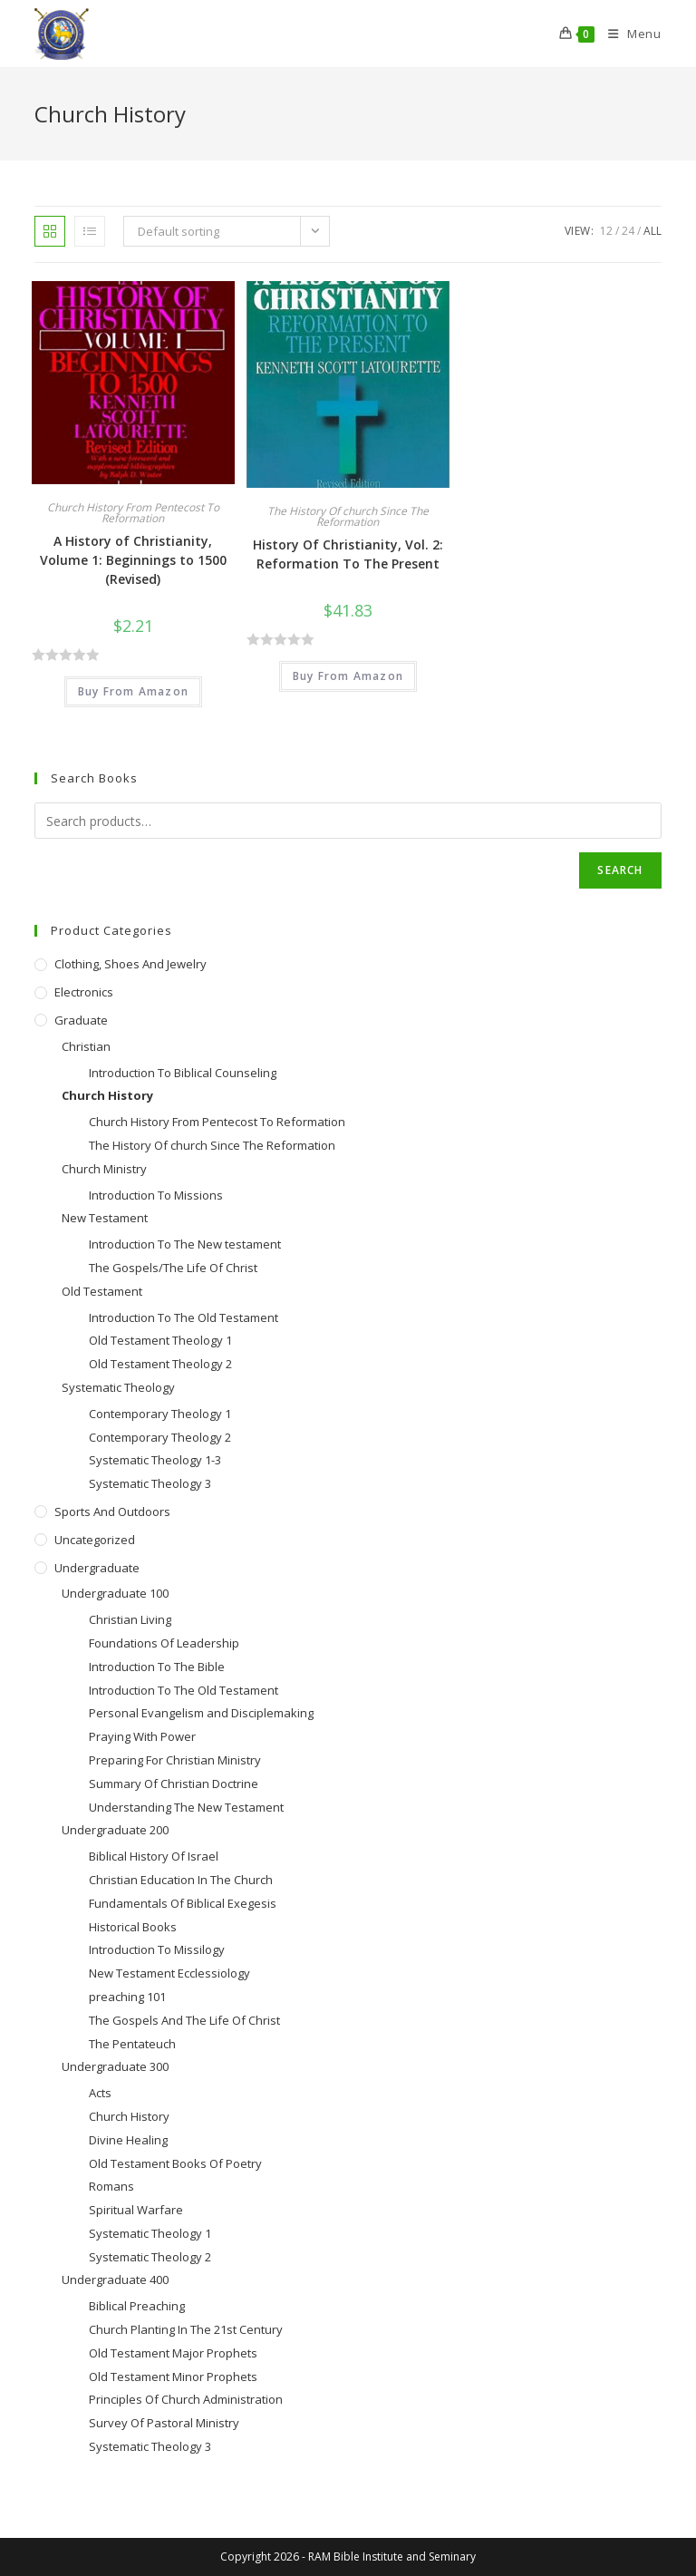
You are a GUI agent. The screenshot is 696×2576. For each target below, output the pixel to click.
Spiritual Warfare (136, 2210)
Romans (111, 2186)
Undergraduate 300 (115, 2066)
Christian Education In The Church (181, 1879)
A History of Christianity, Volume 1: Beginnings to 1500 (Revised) (133, 560)
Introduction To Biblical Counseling (182, 1072)
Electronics (83, 992)
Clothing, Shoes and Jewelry (130, 964)
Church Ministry (104, 1169)
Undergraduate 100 (115, 1593)
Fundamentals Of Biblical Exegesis (182, 1903)
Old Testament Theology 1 (160, 1340)
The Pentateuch (132, 2044)
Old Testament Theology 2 (160, 1364)
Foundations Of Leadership (164, 1643)
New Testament (105, 1218)
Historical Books (133, 1927)
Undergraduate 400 (115, 2279)
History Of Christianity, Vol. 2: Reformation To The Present (348, 554)
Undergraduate (97, 1568)
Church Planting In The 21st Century (186, 2329)
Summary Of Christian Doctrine (173, 1783)
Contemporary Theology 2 (160, 1437)
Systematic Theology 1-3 (155, 1460)
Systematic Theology (118, 1387)
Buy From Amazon (133, 691)
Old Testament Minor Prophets (173, 2376)
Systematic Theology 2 (150, 2257)
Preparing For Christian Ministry (175, 1760)
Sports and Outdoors (112, 1511)
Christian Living (130, 1619)
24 (628, 230)
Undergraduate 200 (115, 1830)
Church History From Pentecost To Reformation (133, 513)
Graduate (81, 1020)
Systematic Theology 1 (150, 2233)
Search (620, 870)
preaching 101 (127, 1996)
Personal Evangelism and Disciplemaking (201, 1713)
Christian (86, 1046)
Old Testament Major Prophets (173, 2353)
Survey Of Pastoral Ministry (164, 2423)
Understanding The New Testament (186, 1807)
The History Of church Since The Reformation (348, 516)
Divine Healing (128, 2140)
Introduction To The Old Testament (183, 1317)
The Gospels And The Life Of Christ (184, 2020)
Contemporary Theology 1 (160, 1413)
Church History (107, 1095)
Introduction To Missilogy (157, 1949)
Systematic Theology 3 (150, 1483)
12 (606, 230)
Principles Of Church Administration (186, 2399)
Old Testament (102, 1291)
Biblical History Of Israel (153, 1856)
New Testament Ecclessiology (169, 1973)
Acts (100, 2093)
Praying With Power (142, 1736)
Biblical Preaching (137, 2306)
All (652, 230)
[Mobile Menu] (628, 33)
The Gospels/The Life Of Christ (173, 1267)
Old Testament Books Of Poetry (175, 2163)
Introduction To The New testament (185, 1244)
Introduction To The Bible (157, 1666)
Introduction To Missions (156, 1195)
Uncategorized (94, 1539)
